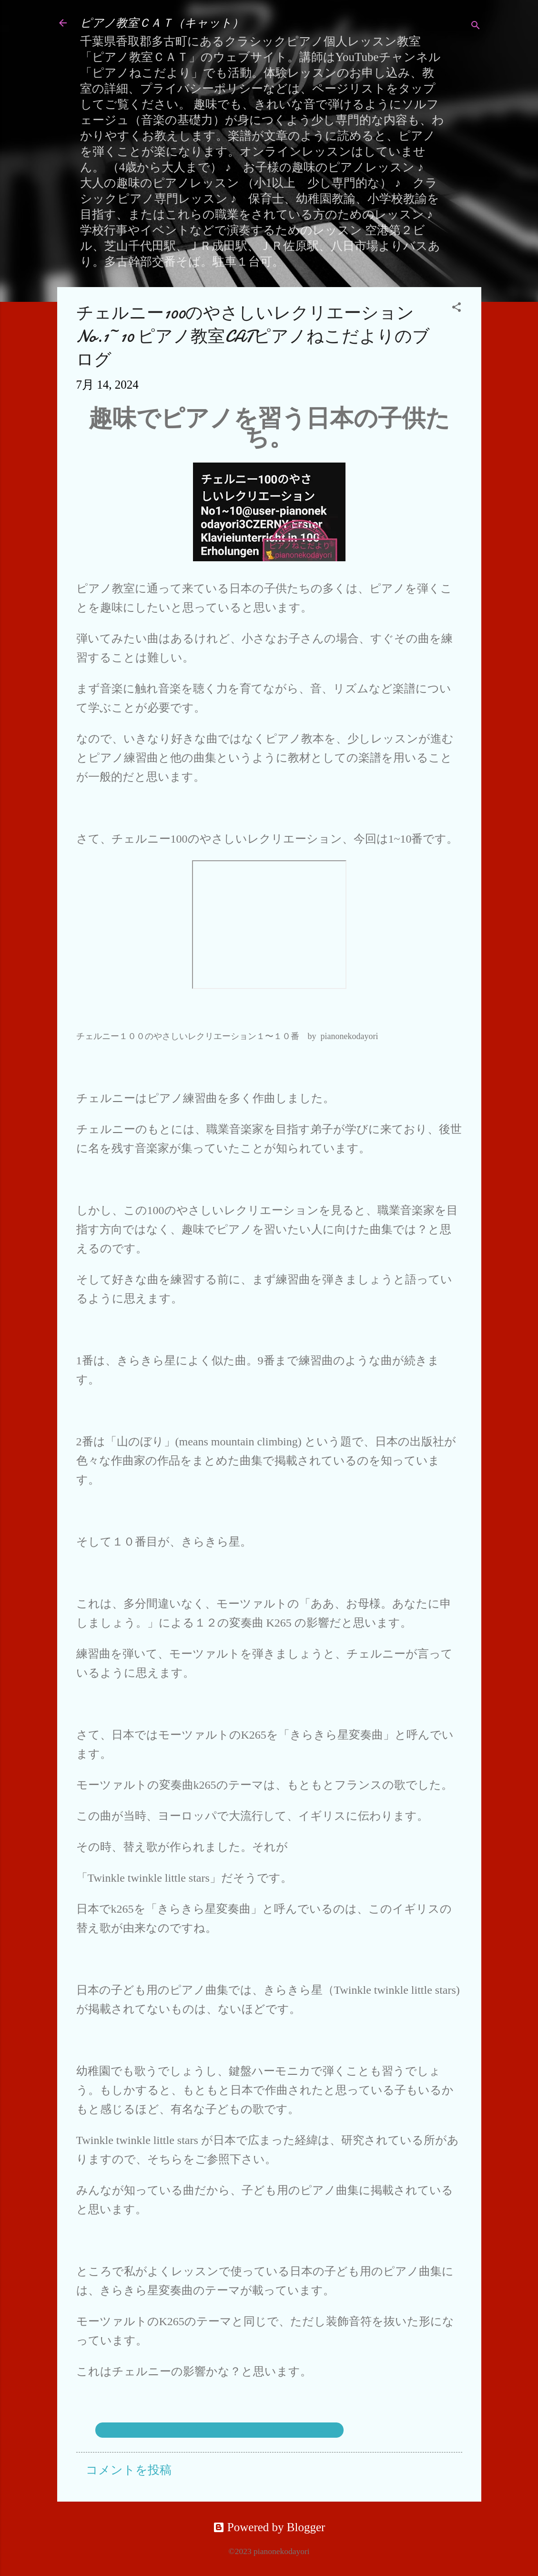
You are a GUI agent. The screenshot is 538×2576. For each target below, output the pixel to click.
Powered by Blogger (269, 2527)
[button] (456, 308)
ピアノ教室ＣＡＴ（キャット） (162, 23)
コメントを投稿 (129, 2469)
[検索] (475, 26)
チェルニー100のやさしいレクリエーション (220, 2429)
